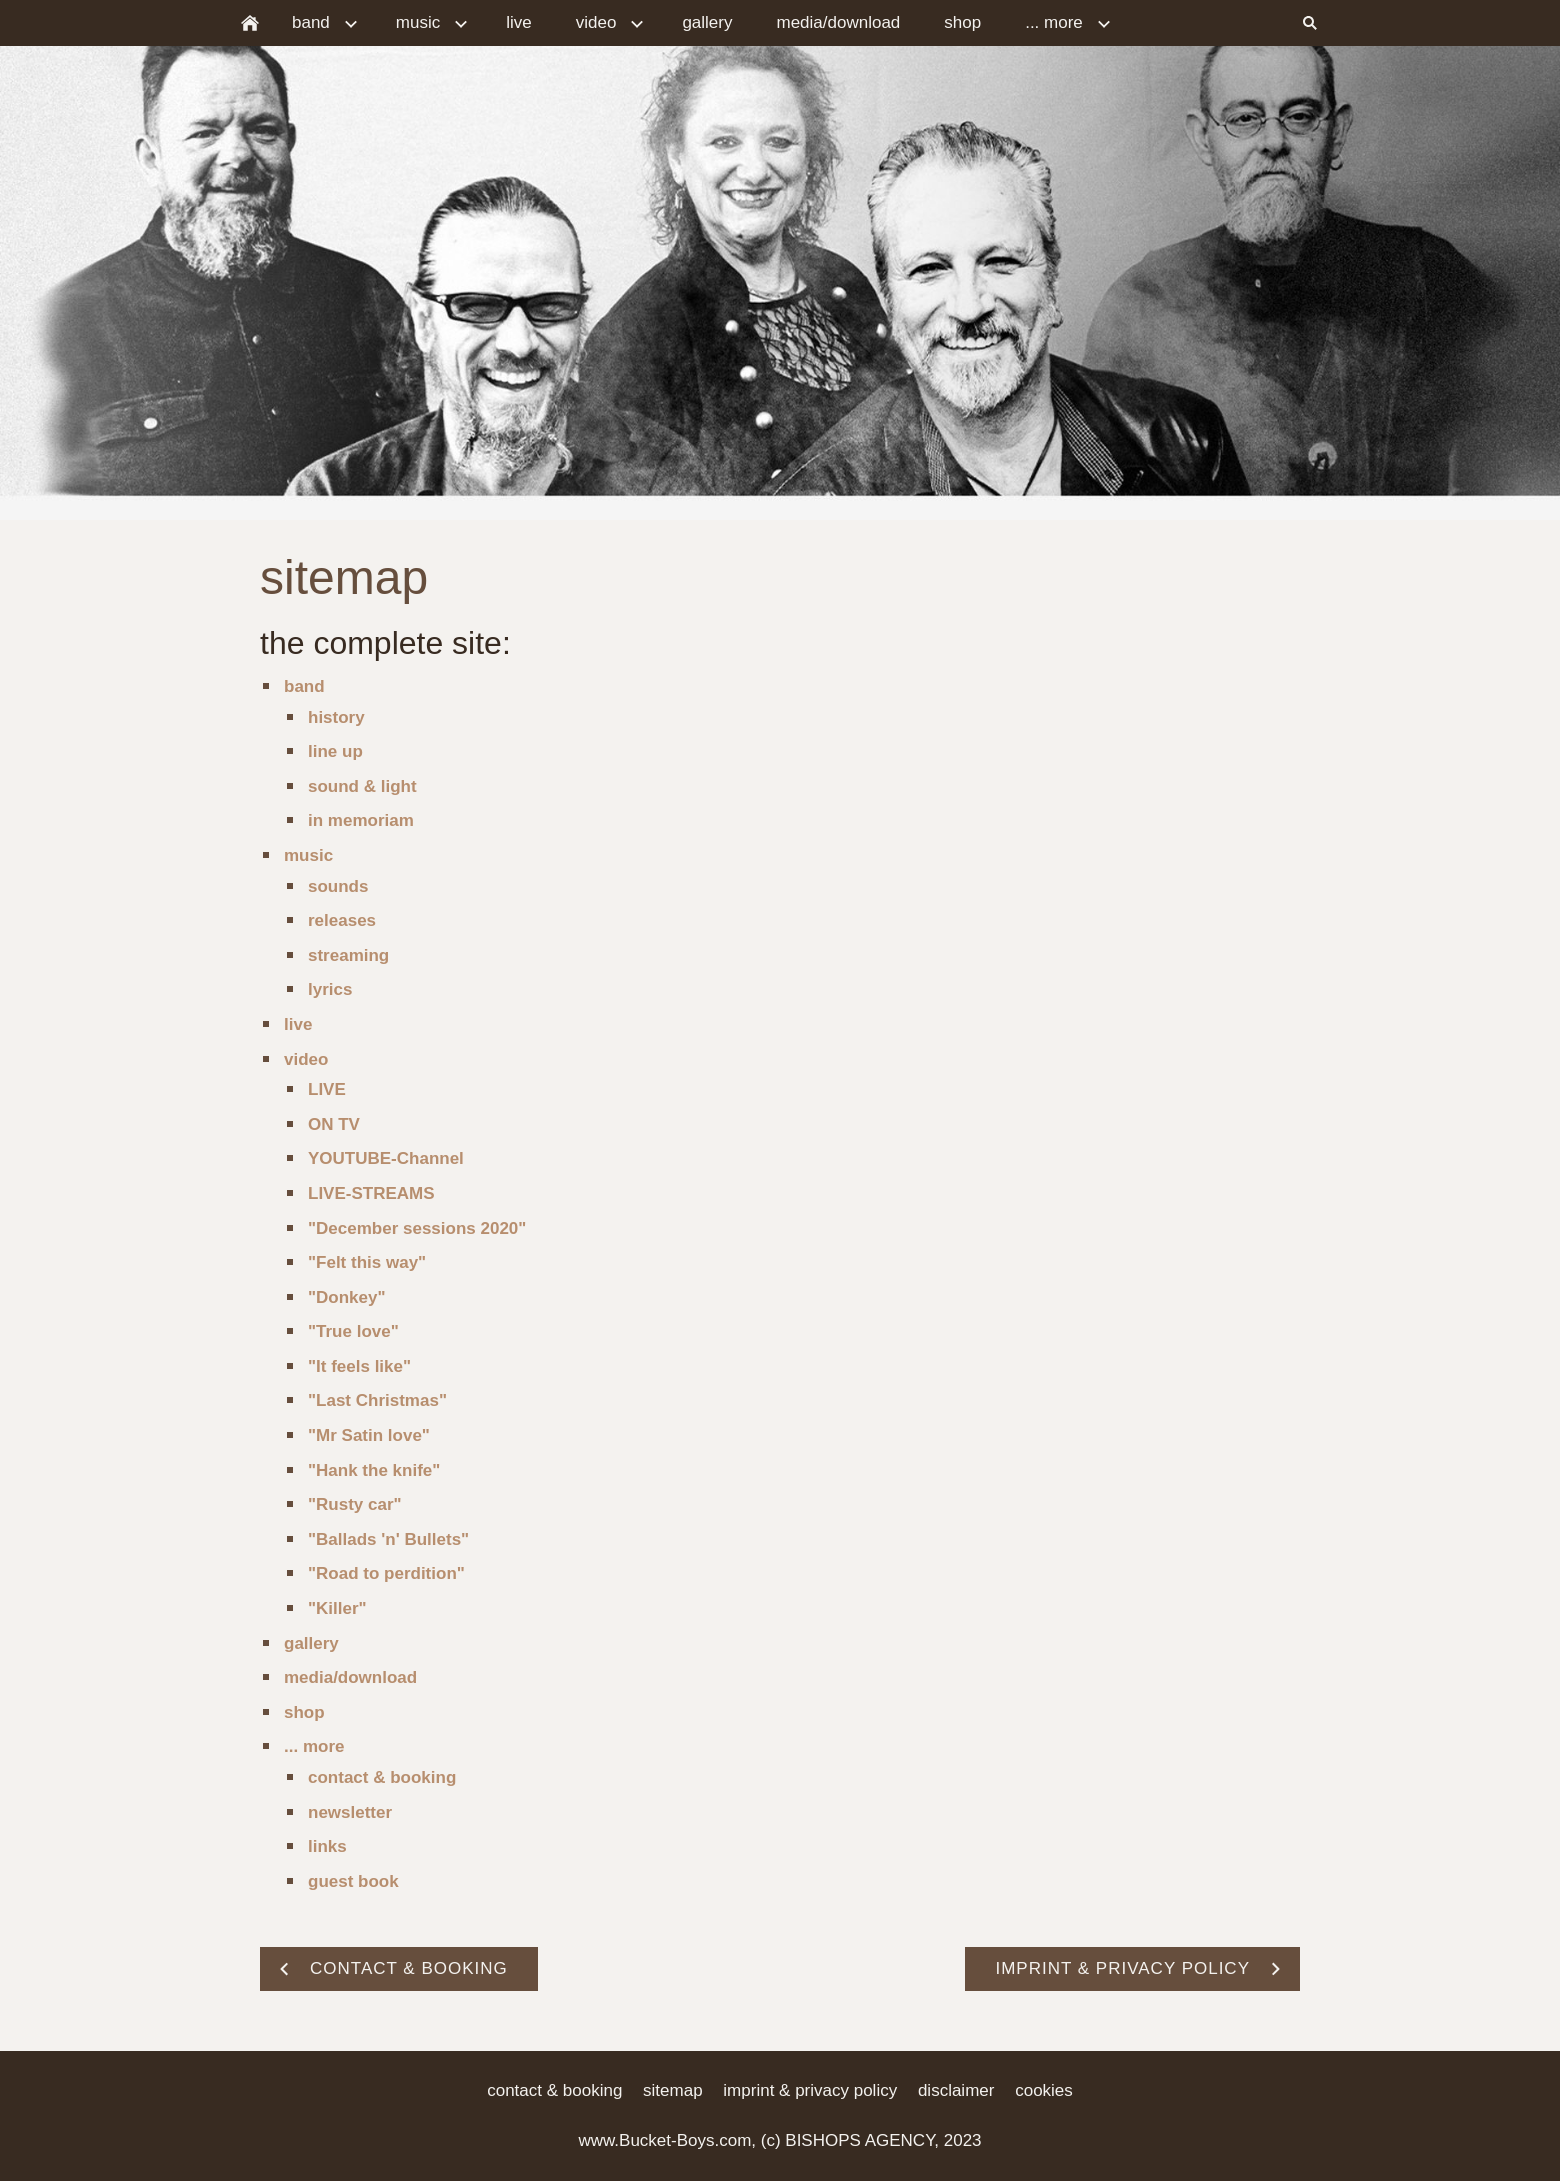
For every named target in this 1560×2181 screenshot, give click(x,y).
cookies (1044, 2090)
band (304, 686)
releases (342, 920)
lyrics (330, 989)
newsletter (350, 1812)
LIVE (327, 1089)
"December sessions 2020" (417, 1228)
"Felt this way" (367, 1262)
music (308, 855)
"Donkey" (347, 1297)
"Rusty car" (355, 1504)
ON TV (334, 1124)
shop (304, 1712)
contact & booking (382, 1777)
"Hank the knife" (374, 1470)
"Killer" (337, 1608)
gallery (311, 1643)
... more (314, 1746)
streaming (348, 955)
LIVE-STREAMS (371, 1193)
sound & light (362, 786)
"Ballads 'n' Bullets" (388, 1539)
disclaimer (956, 2090)
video (306, 1059)
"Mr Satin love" (369, 1435)
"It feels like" (359, 1366)
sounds (338, 886)
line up (335, 751)
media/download (350, 1677)
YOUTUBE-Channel (386, 1158)
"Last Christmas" (377, 1400)
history (336, 717)
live (298, 1024)
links (327, 1846)
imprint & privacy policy (810, 2090)
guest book (353, 1881)
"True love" (353, 1331)
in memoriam (361, 820)
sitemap (673, 2090)
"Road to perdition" (386, 1573)
